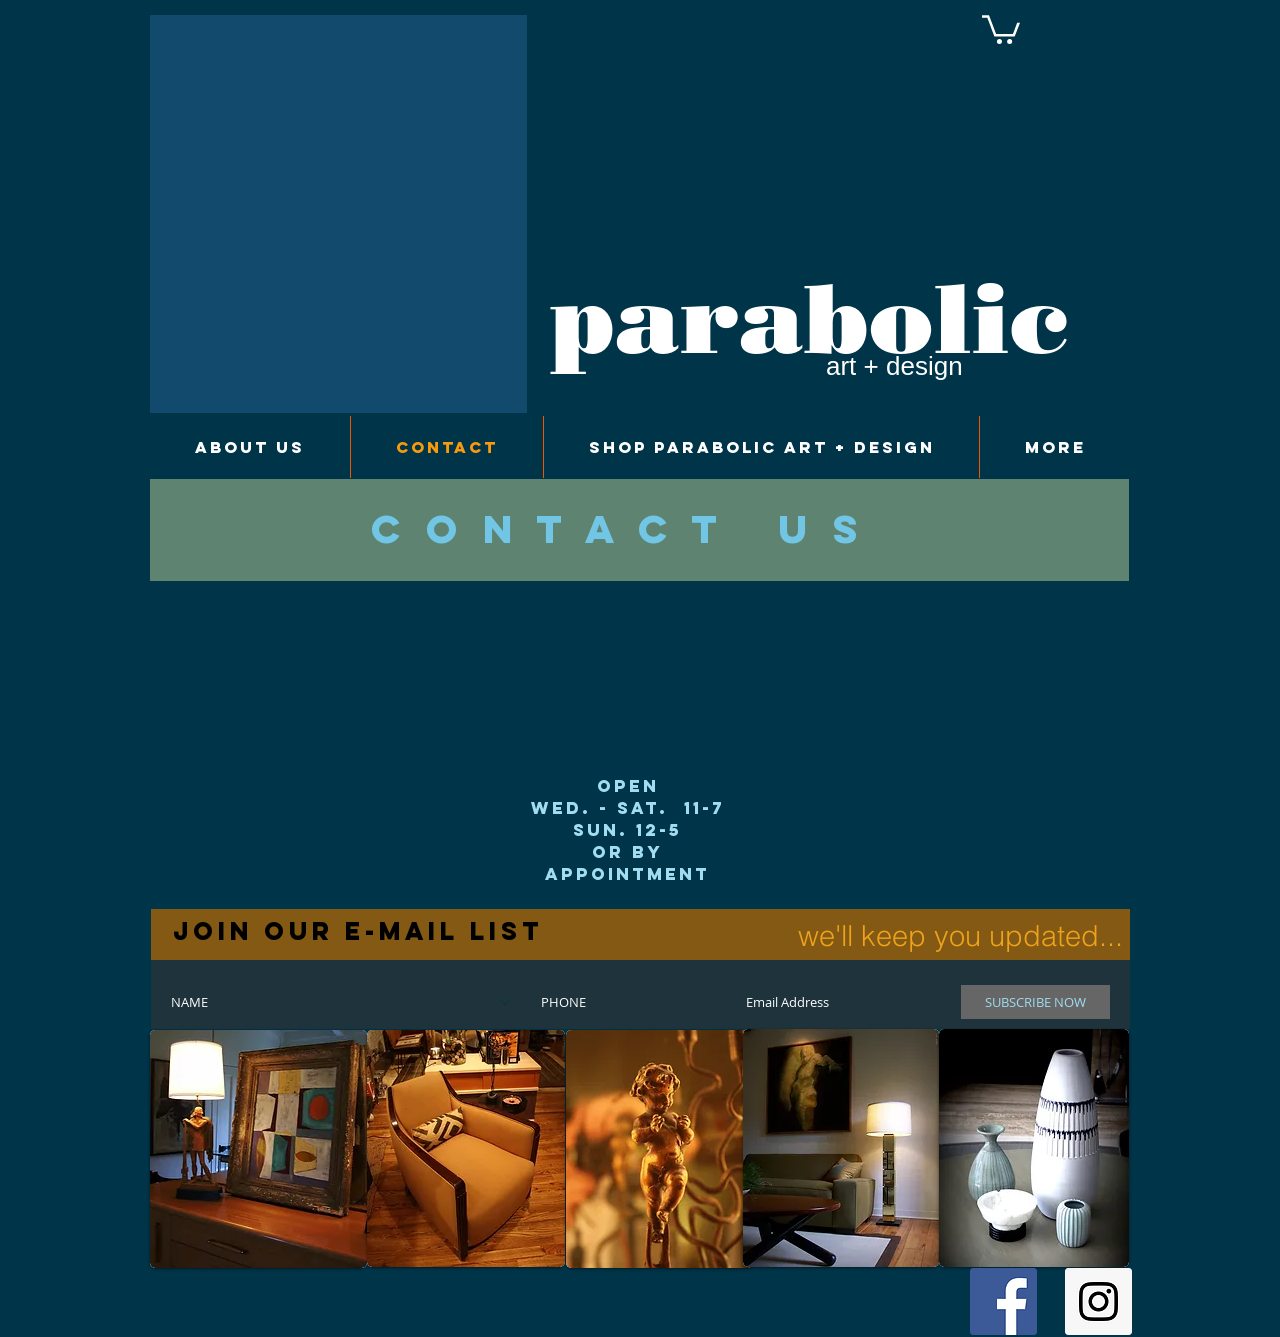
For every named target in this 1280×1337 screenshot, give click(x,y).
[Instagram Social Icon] (1098, 1301)
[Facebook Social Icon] (1003, 1301)
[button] (1001, 28)
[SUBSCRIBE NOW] (1035, 1002)
